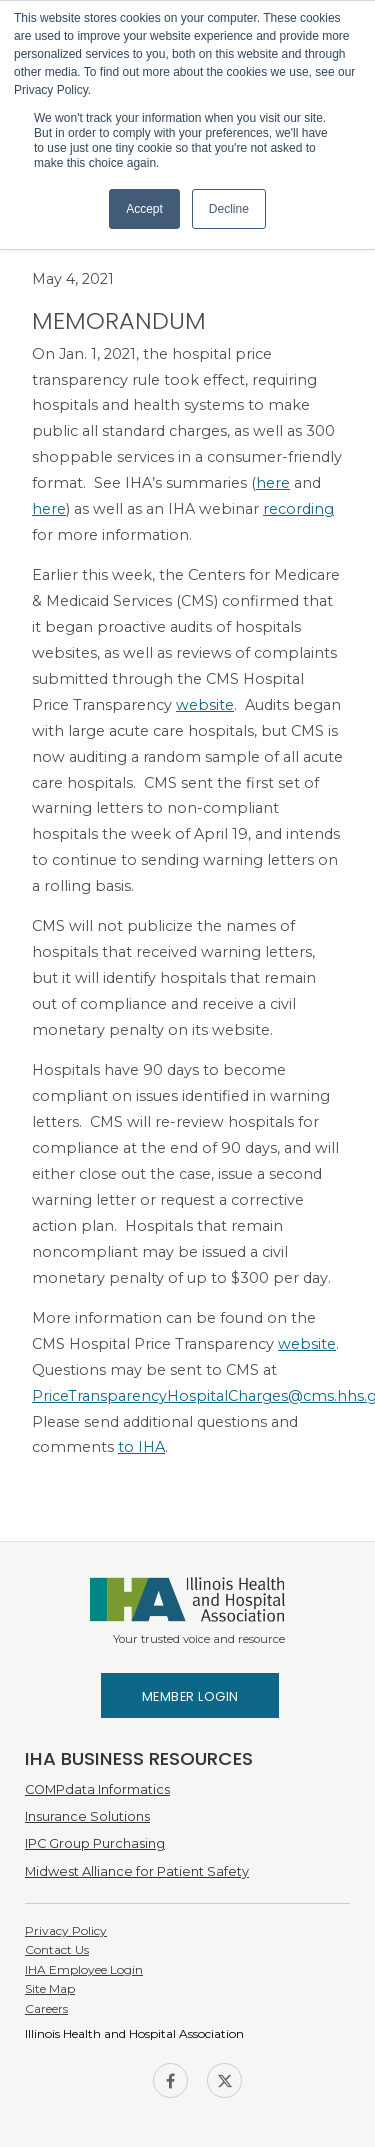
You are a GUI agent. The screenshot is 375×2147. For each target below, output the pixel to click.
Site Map (50, 1988)
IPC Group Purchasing (95, 1843)
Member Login (190, 1696)
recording (298, 509)
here (273, 483)
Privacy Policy (66, 1930)
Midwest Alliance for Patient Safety (137, 1871)
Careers (46, 2008)
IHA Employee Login (84, 1969)
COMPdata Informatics (97, 1789)
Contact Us (57, 1949)
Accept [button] (144, 209)
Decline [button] (229, 209)
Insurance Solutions (87, 1816)
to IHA (141, 1447)
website (205, 705)
